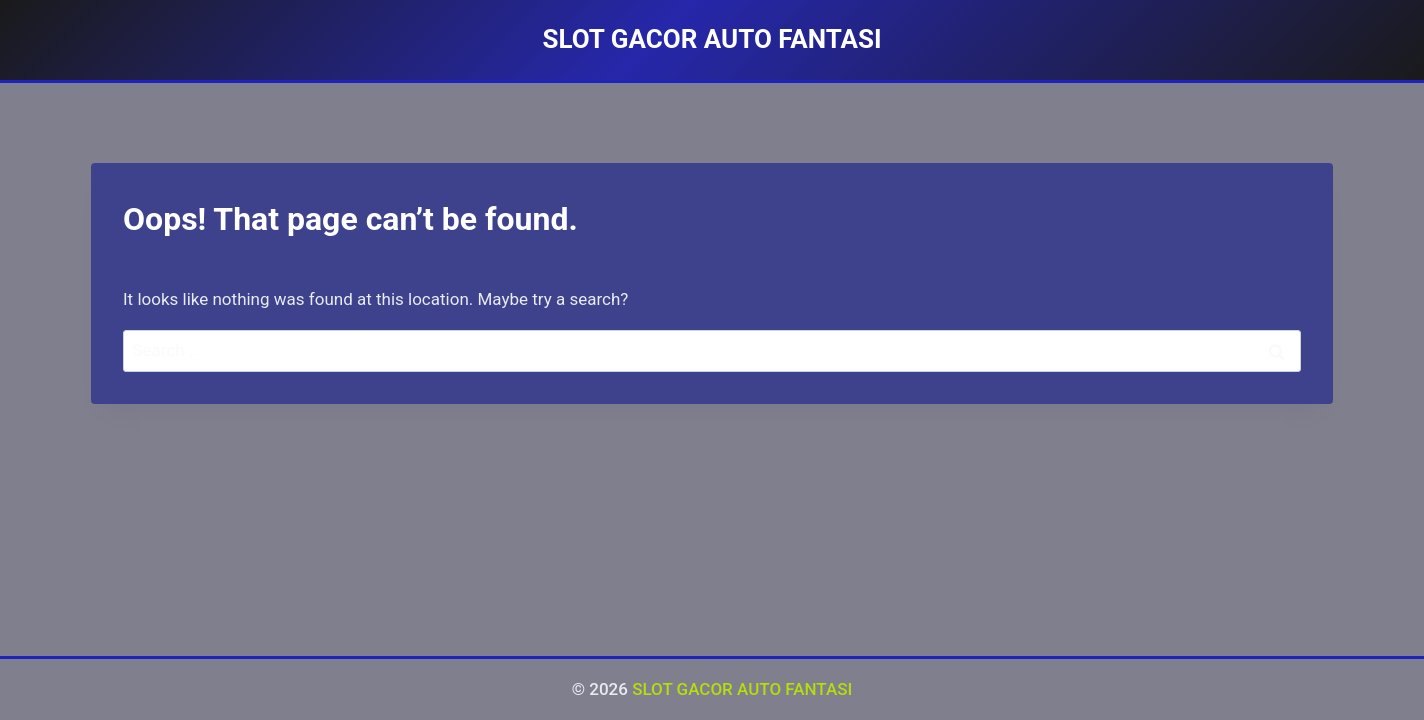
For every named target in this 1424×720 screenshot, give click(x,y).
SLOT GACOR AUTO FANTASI (742, 689)
